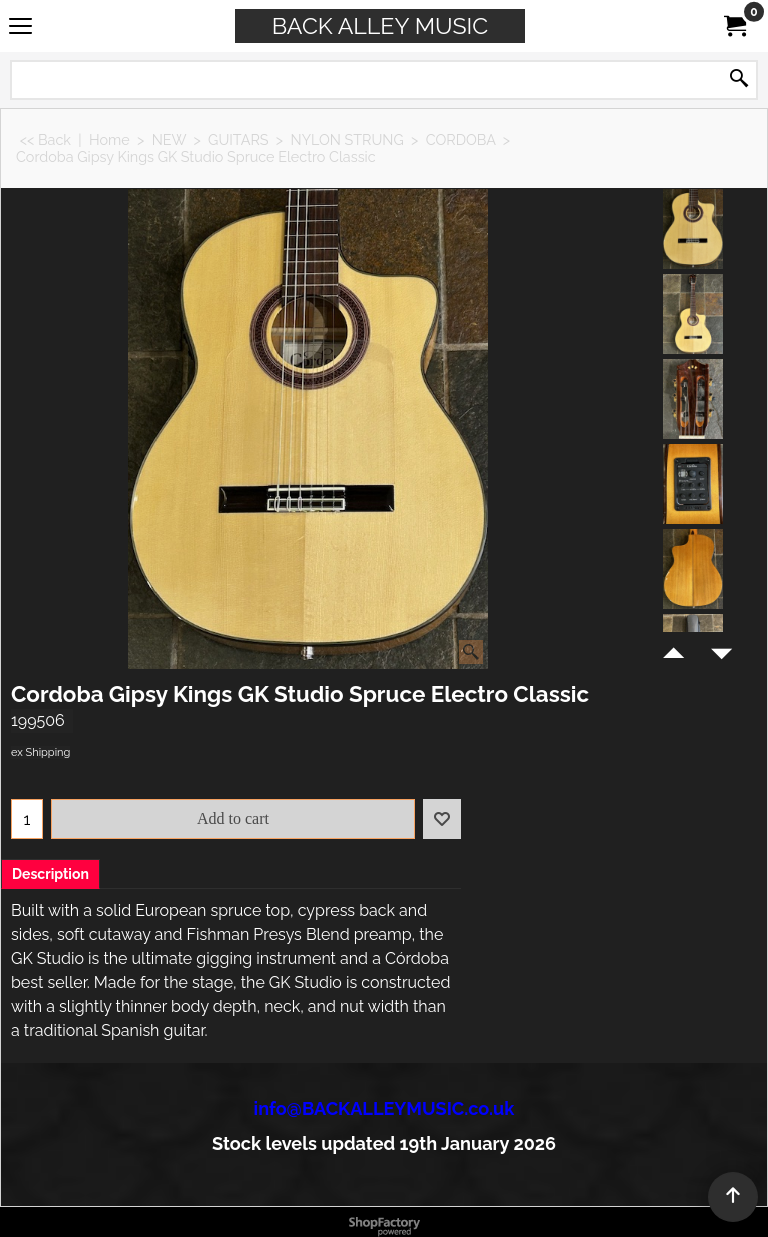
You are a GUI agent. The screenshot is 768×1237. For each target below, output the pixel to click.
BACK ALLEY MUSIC (380, 25)
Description (50, 874)
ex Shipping (40, 752)
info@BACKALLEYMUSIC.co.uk (384, 1108)
